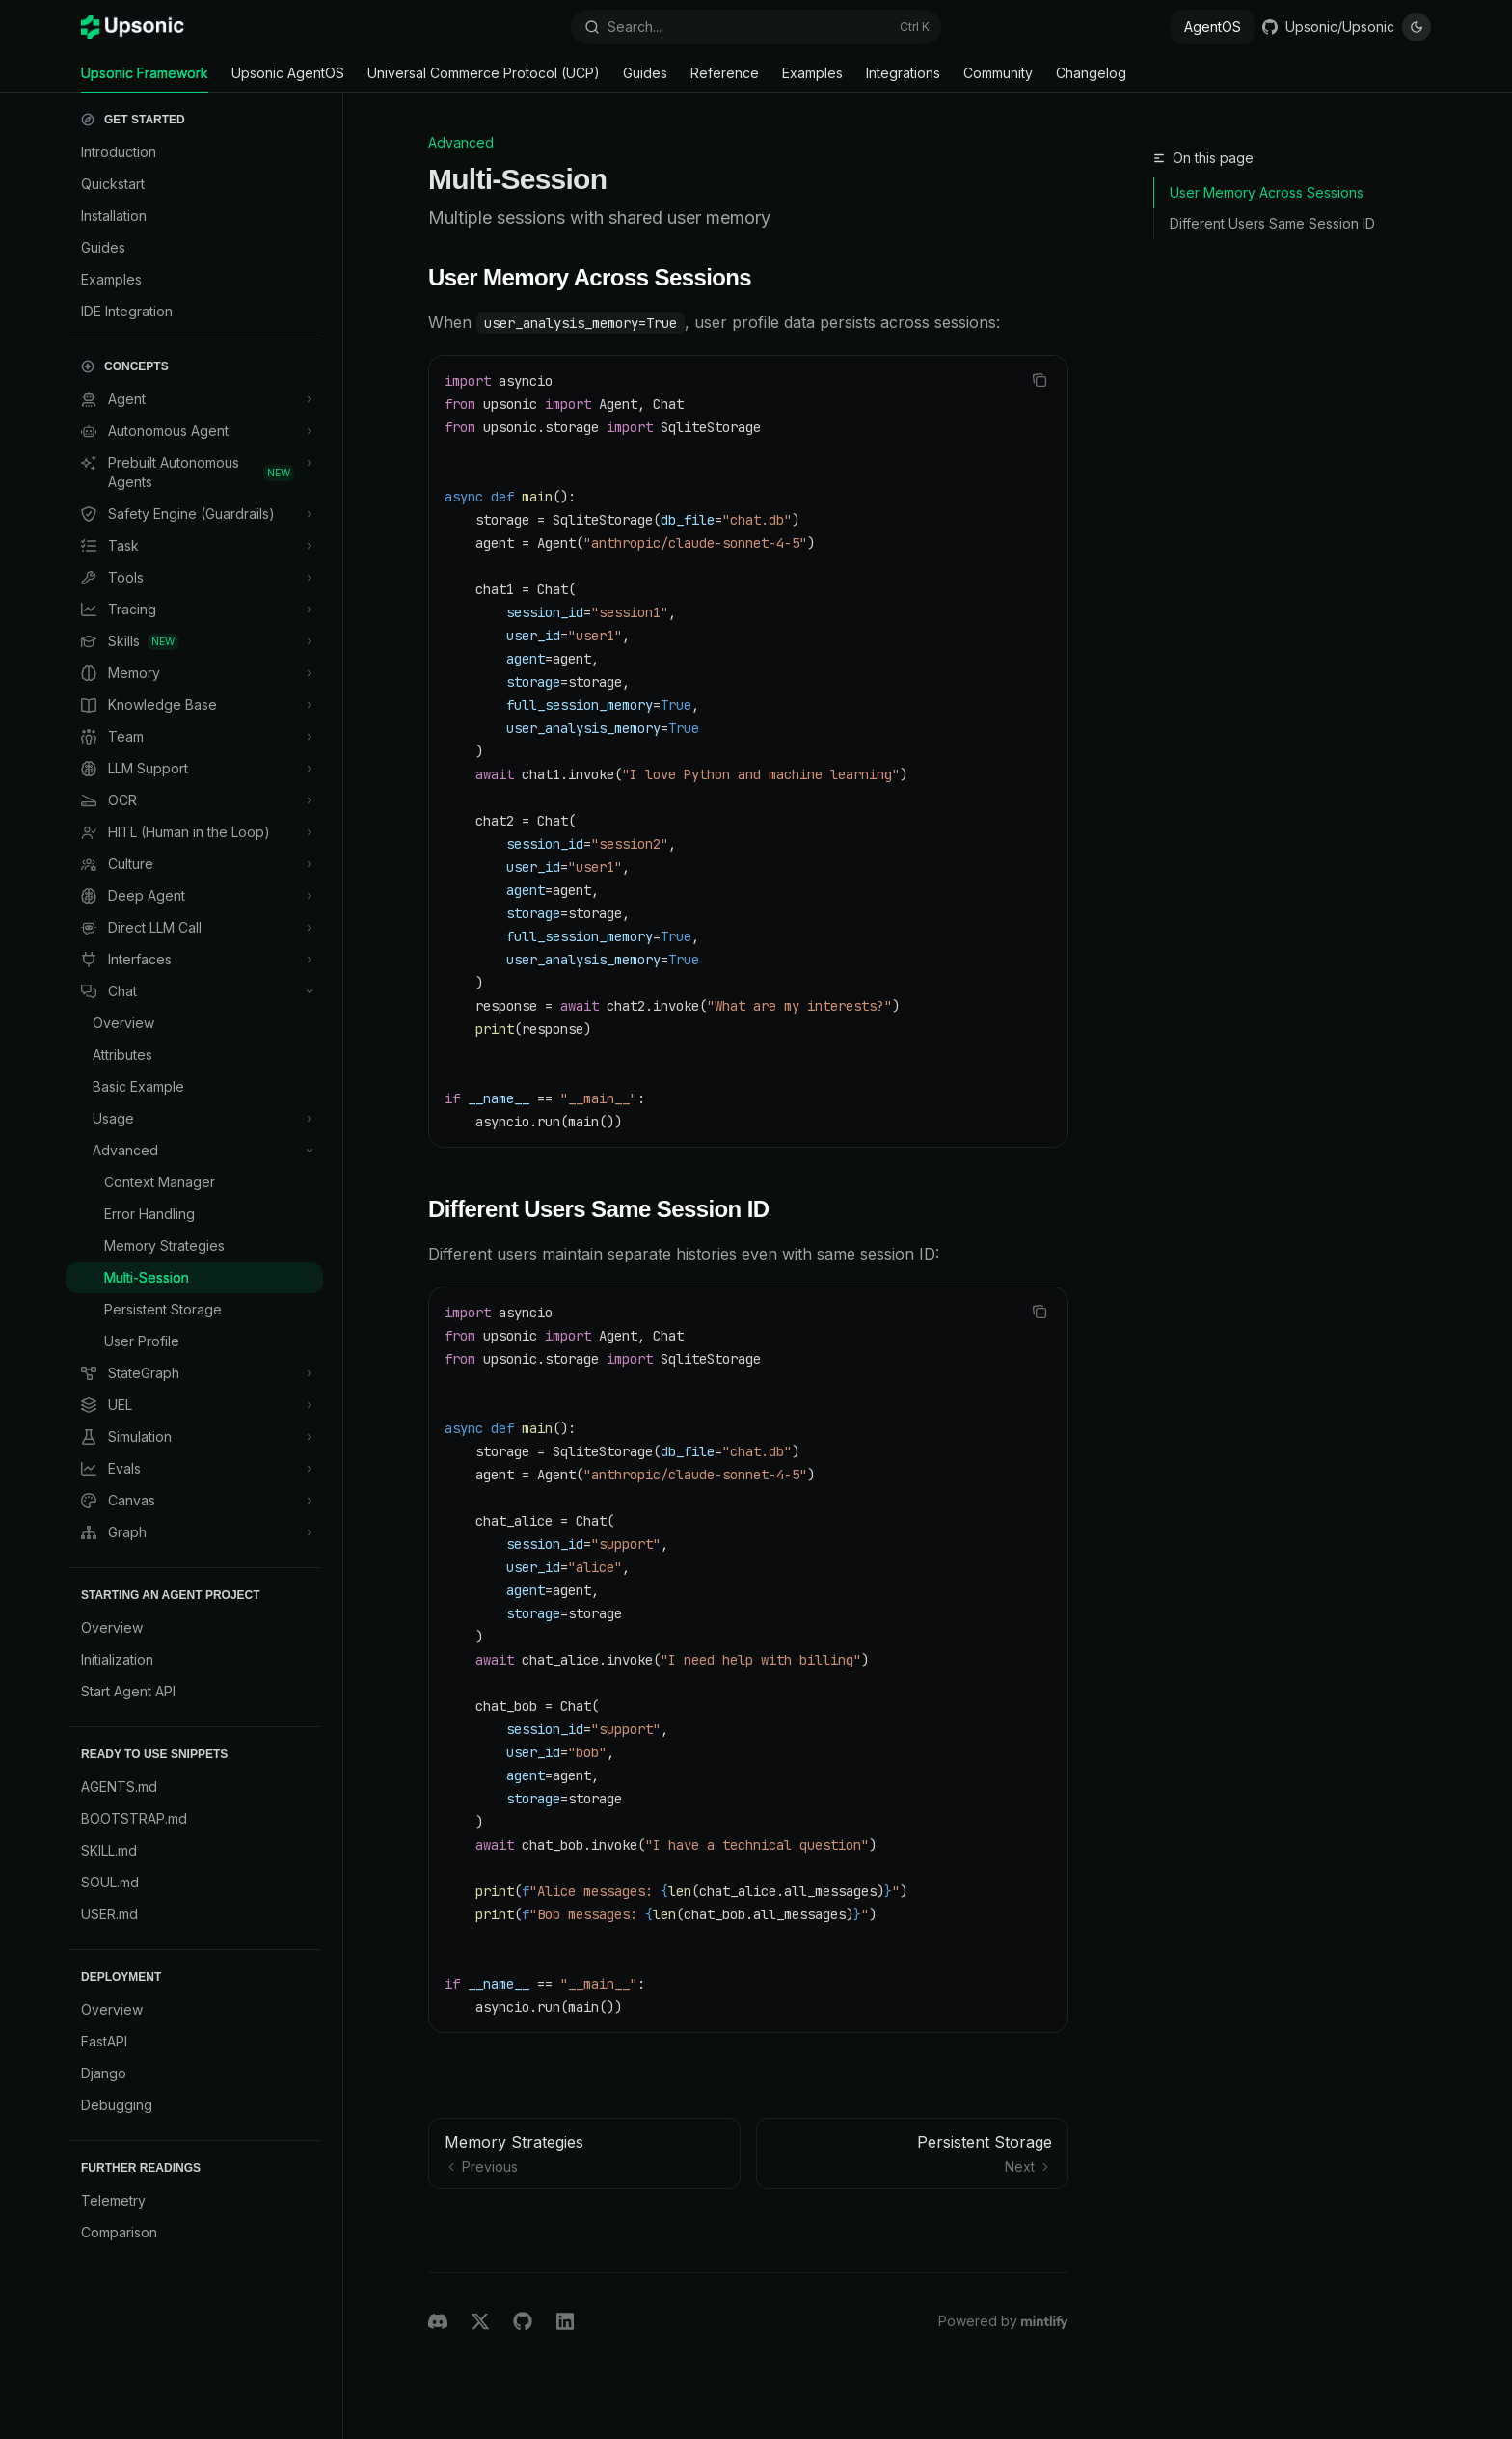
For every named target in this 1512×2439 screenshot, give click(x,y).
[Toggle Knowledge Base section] (194, 705)
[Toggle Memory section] (194, 673)
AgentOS (1212, 26)
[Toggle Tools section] (194, 577)
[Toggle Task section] (194, 545)
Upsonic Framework (144, 79)
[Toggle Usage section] (194, 1118)
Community (998, 79)
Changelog (1091, 79)
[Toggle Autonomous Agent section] (194, 431)
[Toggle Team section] (194, 736)
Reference (724, 79)
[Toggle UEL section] (194, 1405)
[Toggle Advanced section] (194, 1150)
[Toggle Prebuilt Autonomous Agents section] (194, 472)
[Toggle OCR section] (194, 800)
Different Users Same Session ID (1272, 223)
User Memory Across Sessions (1267, 192)
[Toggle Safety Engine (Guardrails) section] (194, 514)
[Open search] (756, 27)
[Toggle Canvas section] (194, 1500)
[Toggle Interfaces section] (194, 959)
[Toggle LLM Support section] (194, 768)
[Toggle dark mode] (1416, 27)
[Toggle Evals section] (194, 1468)
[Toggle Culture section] (194, 864)
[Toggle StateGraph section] (194, 1373)
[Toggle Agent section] (194, 399)
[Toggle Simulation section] (194, 1437)
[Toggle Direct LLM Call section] (194, 927)
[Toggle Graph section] (194, 1532)
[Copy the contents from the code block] (1039, 380)
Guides (645, 79)
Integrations (903, 79)
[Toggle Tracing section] (194, 609)
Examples (812, 79)
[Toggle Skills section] (194, 641)
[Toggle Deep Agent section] (194, 896)
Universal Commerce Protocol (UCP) (483, 79)
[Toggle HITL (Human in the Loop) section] (194, 832)
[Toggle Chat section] (194, 991)
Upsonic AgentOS (287, 79)
